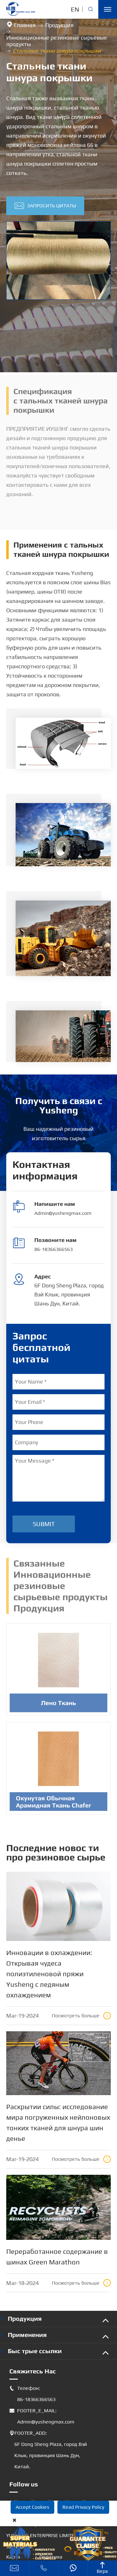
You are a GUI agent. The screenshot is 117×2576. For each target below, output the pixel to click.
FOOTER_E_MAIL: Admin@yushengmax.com (41, 2416)
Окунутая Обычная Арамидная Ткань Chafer (53, 1805)
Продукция (59, 25)
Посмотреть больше (81, 2015)
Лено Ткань (58, 1706)
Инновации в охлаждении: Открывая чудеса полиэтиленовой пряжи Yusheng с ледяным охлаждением (49, 1973)
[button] (58, 365)
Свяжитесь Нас (32, 2371)
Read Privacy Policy (83, 2507)
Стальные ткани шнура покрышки (57, 51)
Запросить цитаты (45, 206)
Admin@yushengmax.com (62, 1213)
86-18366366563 (53, 1249)
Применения (27, 2334)
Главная (25, 25)
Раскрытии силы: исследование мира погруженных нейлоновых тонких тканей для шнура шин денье (58, 2122)
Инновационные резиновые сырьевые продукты (56, 41)
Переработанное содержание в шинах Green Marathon (57, 2256)
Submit (44, 1523)
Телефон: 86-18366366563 (32, 2394)
